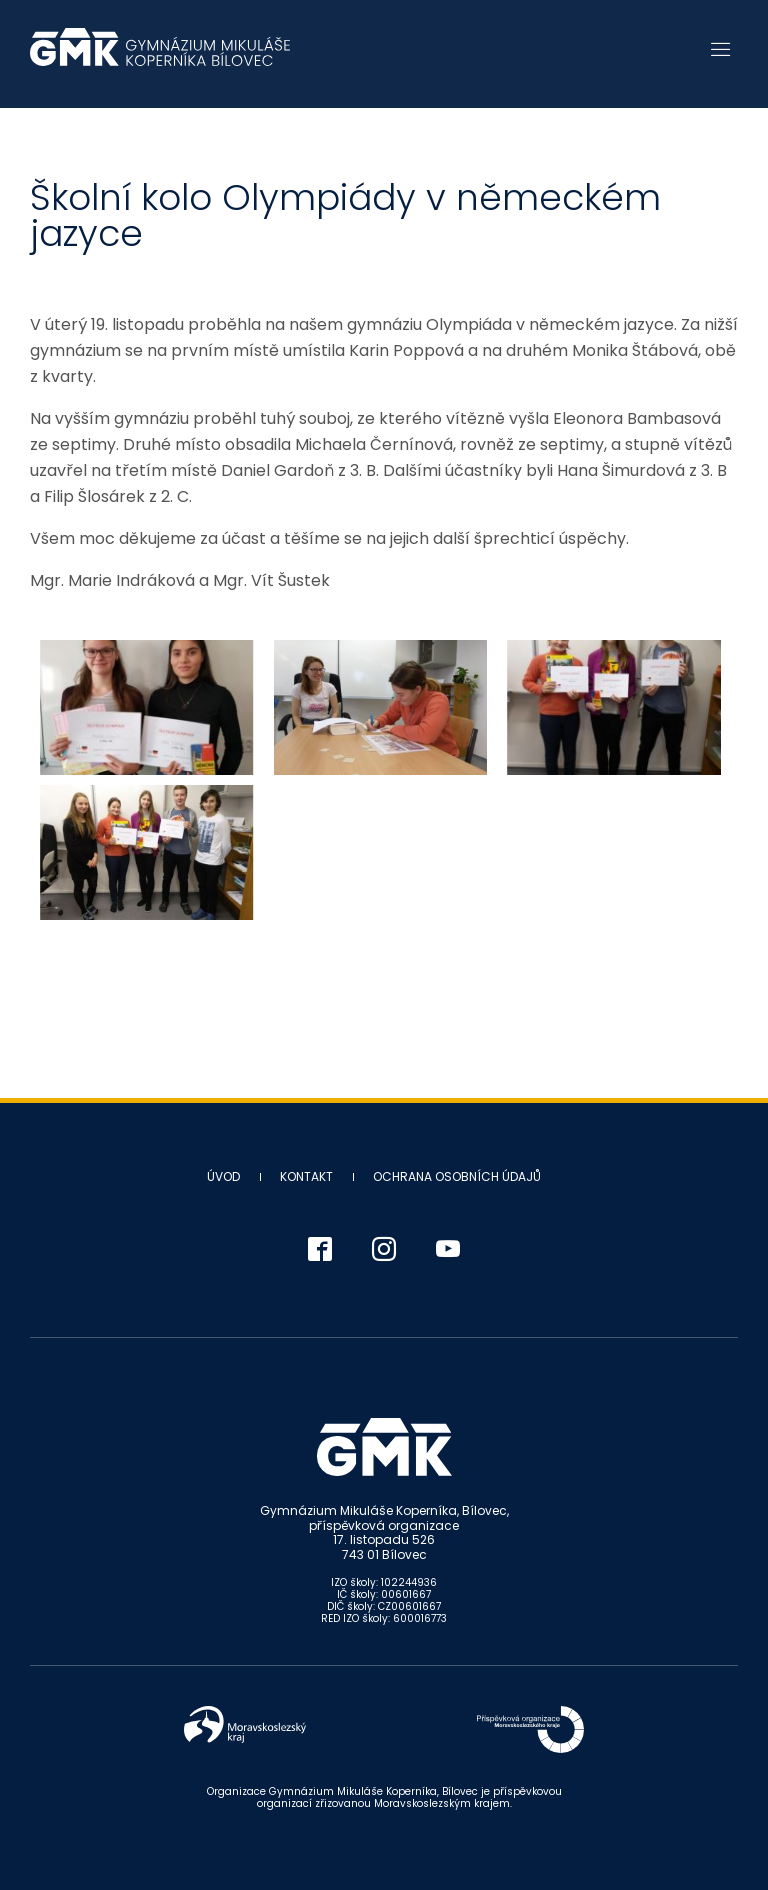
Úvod (223, 1176)
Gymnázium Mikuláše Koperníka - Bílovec (160, 57)
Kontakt (306, 1176)
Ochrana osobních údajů (457, 1176)
